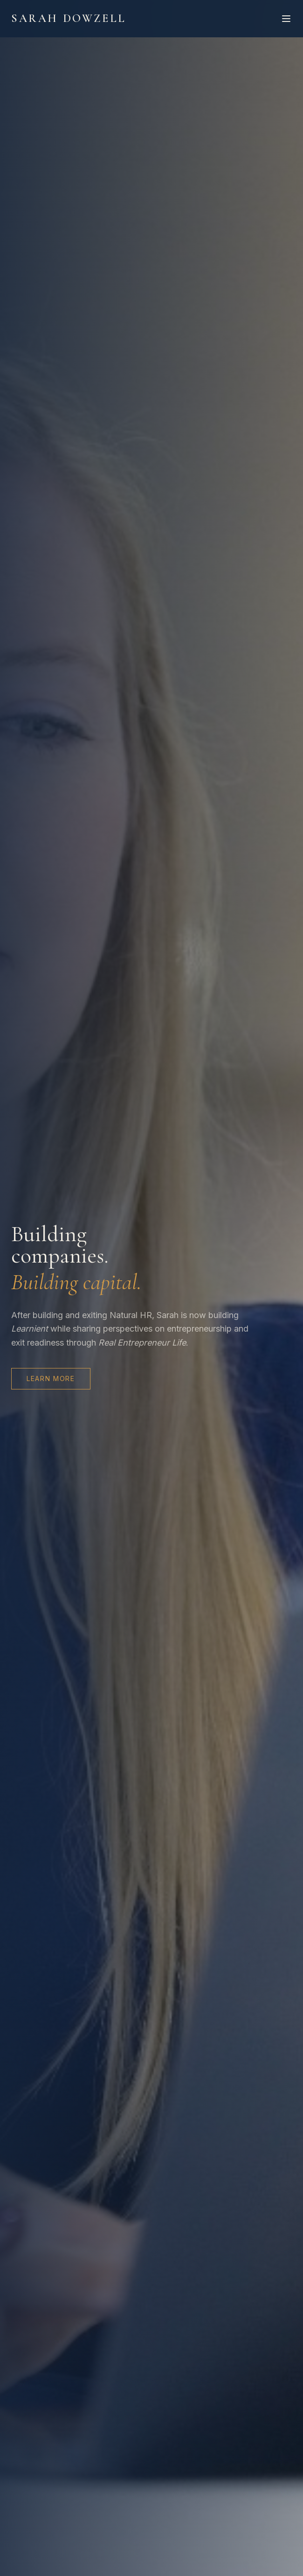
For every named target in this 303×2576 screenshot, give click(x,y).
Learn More (51, 1378)
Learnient (29, 1328)
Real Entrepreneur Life (142, 1342)
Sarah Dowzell (68, 18)
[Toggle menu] (286, 18)
